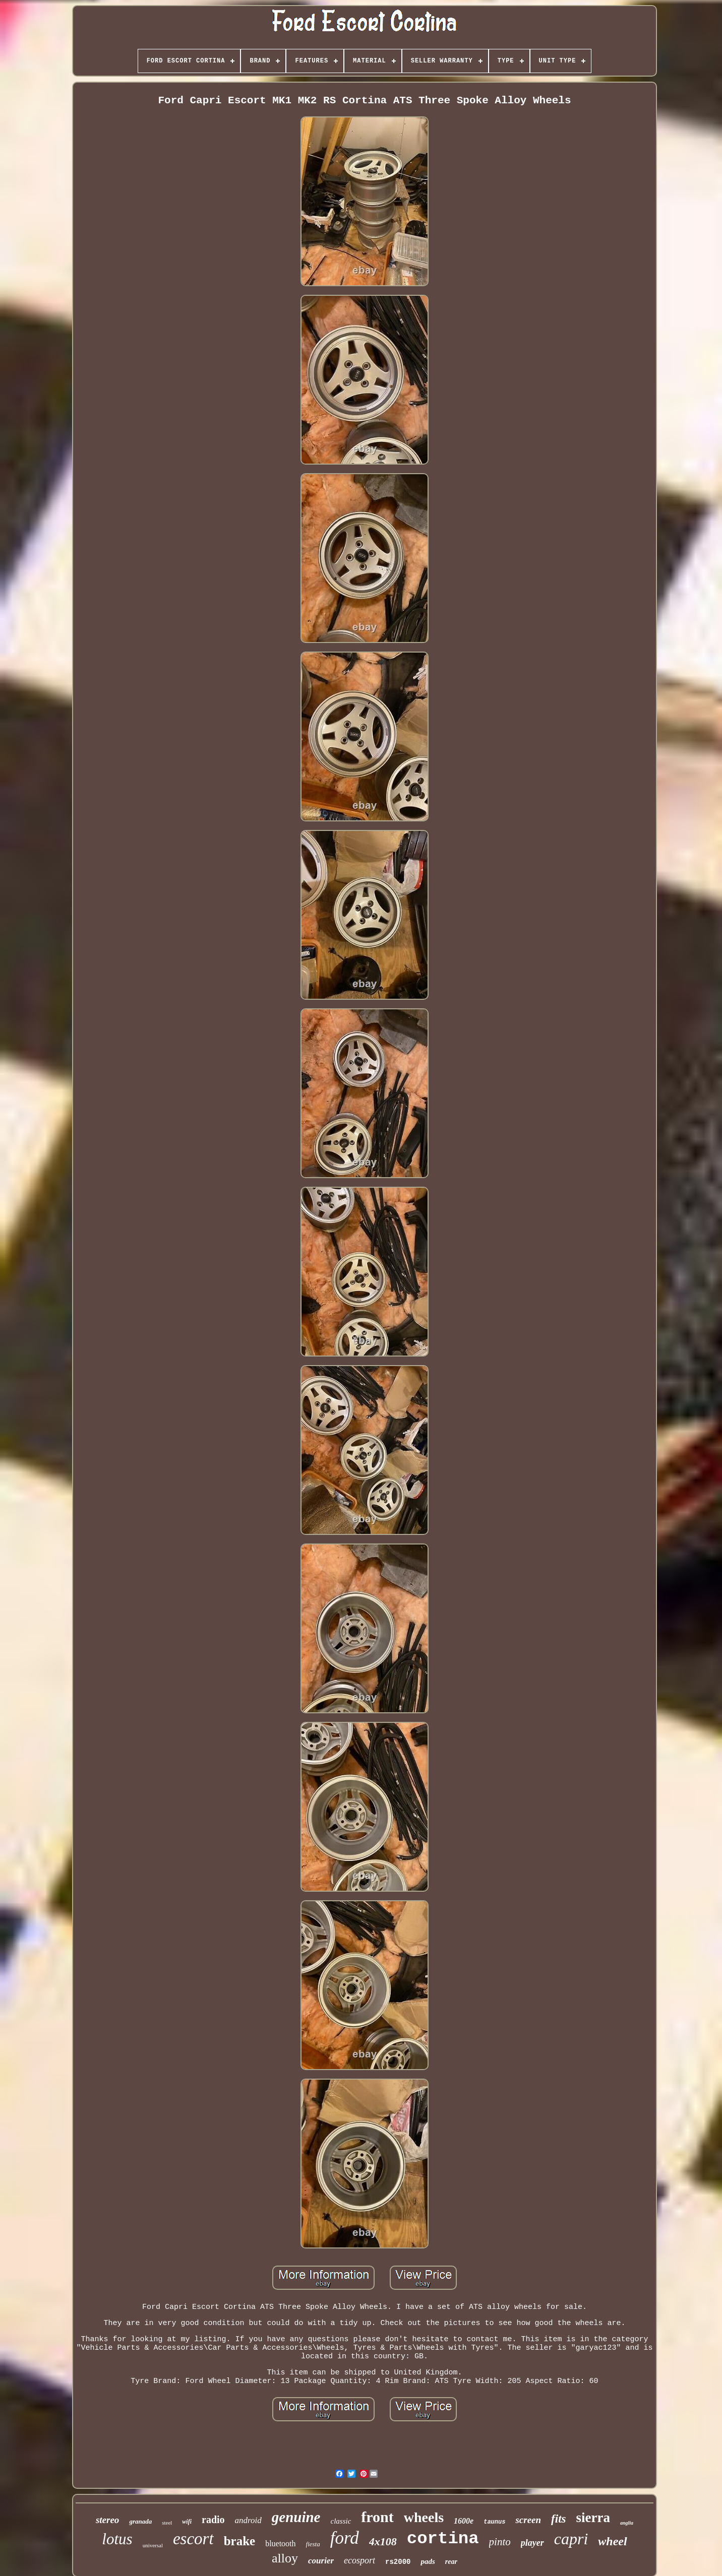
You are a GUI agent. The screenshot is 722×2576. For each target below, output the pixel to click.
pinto (500, 2542)
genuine (296, 2517)
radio (213, 2519)
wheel (612, 2541)
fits (558, 2519)
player (532, 2543)
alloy (285, 2558)
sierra (593, 2517)
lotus (117, 2539)
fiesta (313, 2544)
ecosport (359, 2560)
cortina (443, 2538)
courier (321, 2560)
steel (167, 2523)
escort (193, 2539)
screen (528, 2520)
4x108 (383, 2541)
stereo (107, 2520)
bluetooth (280, 2543)
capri (571, 2539)
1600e (463, 2521)
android (248, 2520)
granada (140, 2521)
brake (240, 2541)
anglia (626, 2523)
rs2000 (397, 2562)
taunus (494, 2522)
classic (340, 2521)
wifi (187, 2521)
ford (344, 2538)
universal (153, 2545)
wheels (424, 2517)
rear (451, 2561)
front (377, 2516)
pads (427, 2561)
